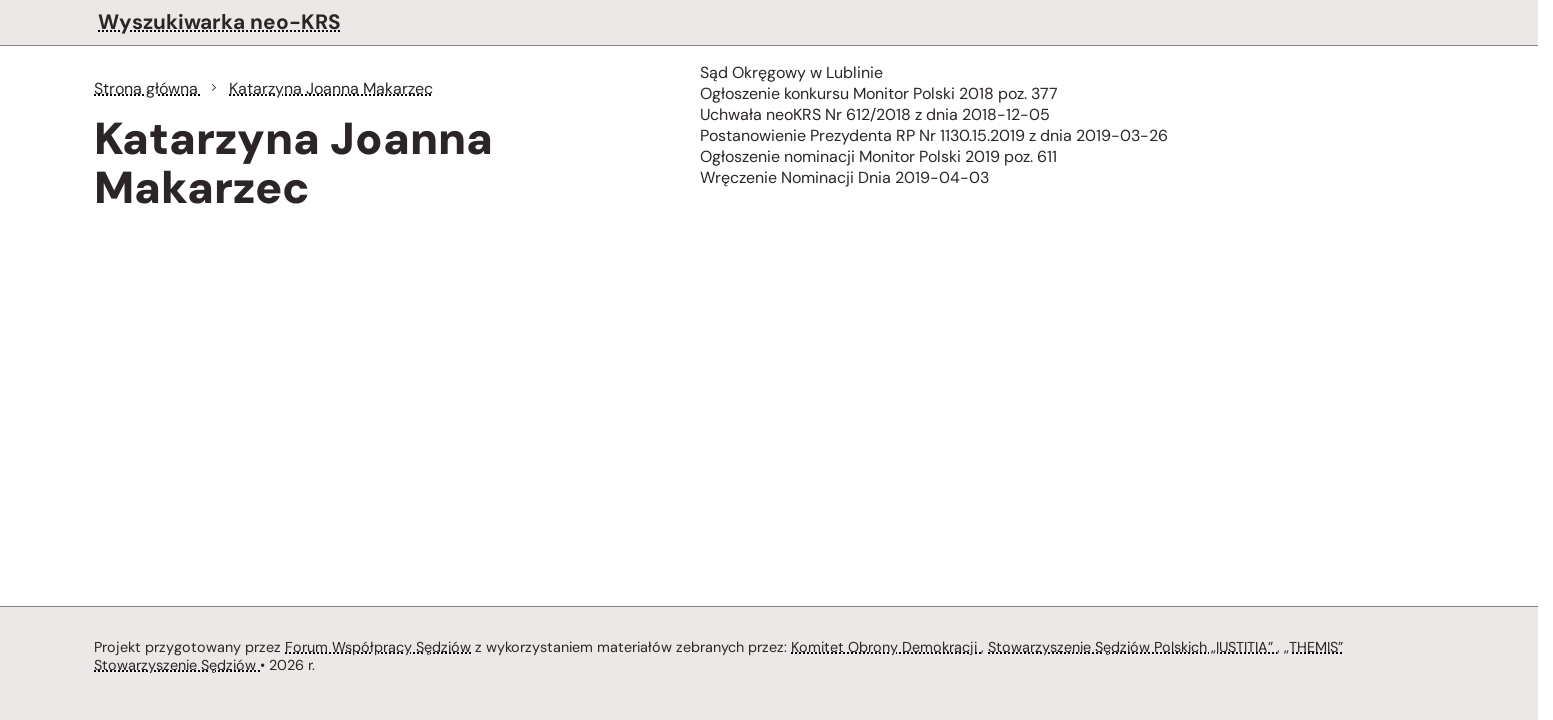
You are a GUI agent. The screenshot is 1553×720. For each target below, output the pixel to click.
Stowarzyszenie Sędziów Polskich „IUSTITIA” (1132, 647)
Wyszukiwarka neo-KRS (219, 21)
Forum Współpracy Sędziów (378, 647)
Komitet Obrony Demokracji (886, 647)
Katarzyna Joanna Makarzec (331, 88)
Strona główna (148, 88)
